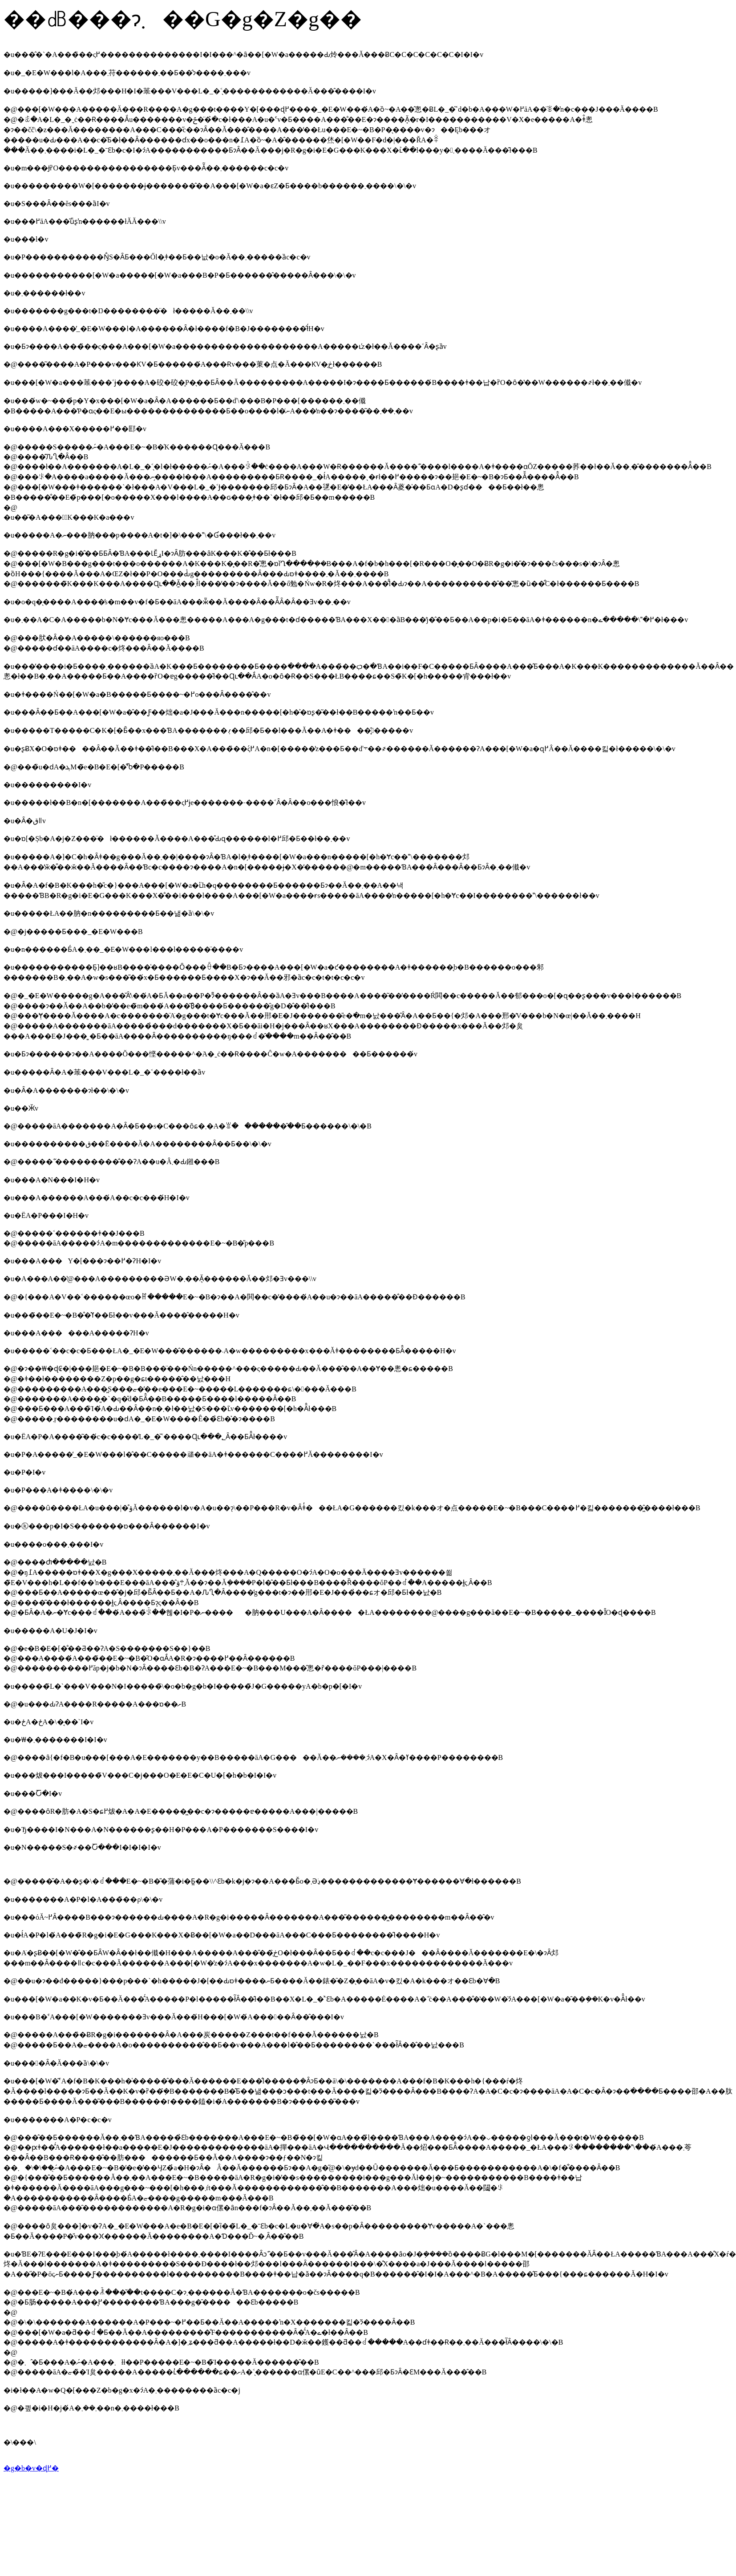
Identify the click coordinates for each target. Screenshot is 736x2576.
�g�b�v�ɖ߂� (31, 2468)
